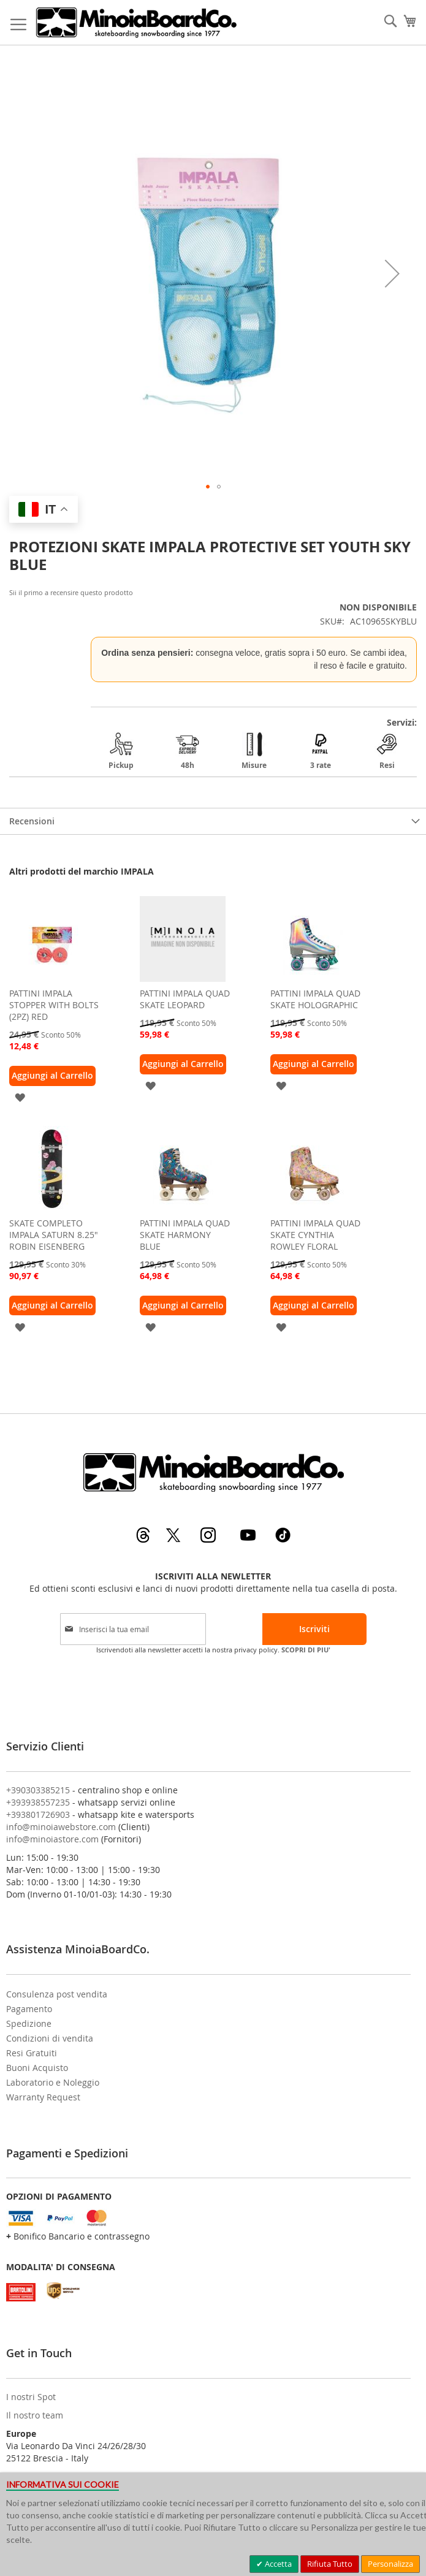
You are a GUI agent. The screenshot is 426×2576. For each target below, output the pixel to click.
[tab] (213, 821)
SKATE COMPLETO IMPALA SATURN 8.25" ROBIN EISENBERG (53, 1234)
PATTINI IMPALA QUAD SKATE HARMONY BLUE (185, 1234)
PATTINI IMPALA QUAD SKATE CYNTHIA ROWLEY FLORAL (315, 1234)
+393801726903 (38, 1814)
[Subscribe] (314, 1629)
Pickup (121, 751)
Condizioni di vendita (49, 2038)
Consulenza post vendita (56, 1994)
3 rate (320, 751)
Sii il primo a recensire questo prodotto (71, 592)
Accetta (277, 2563)
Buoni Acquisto (37, 2067)
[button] (392, 273)
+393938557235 (38, 1802)
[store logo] (136, 22)
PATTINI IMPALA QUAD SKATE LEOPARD (185, 999)
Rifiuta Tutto (329, 2563)
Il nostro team (34, 2415)
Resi (387, 751)
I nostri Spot (31, 2397)
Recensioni (32, 821)
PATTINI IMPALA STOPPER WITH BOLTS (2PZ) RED (54, 1004)
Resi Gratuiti (31, 2053)
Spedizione (28, 2023)
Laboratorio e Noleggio (52, 2082)
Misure (254, 751)
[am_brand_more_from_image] (52, 978)
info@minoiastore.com (52, 1839)
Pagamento (29, 2009)
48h (187, 751)
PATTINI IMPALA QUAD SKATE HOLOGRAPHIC (315, 999)
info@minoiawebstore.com (61, 1827)
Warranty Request (43, 2097)
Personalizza (390, 2563)
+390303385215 (38, 1790)
